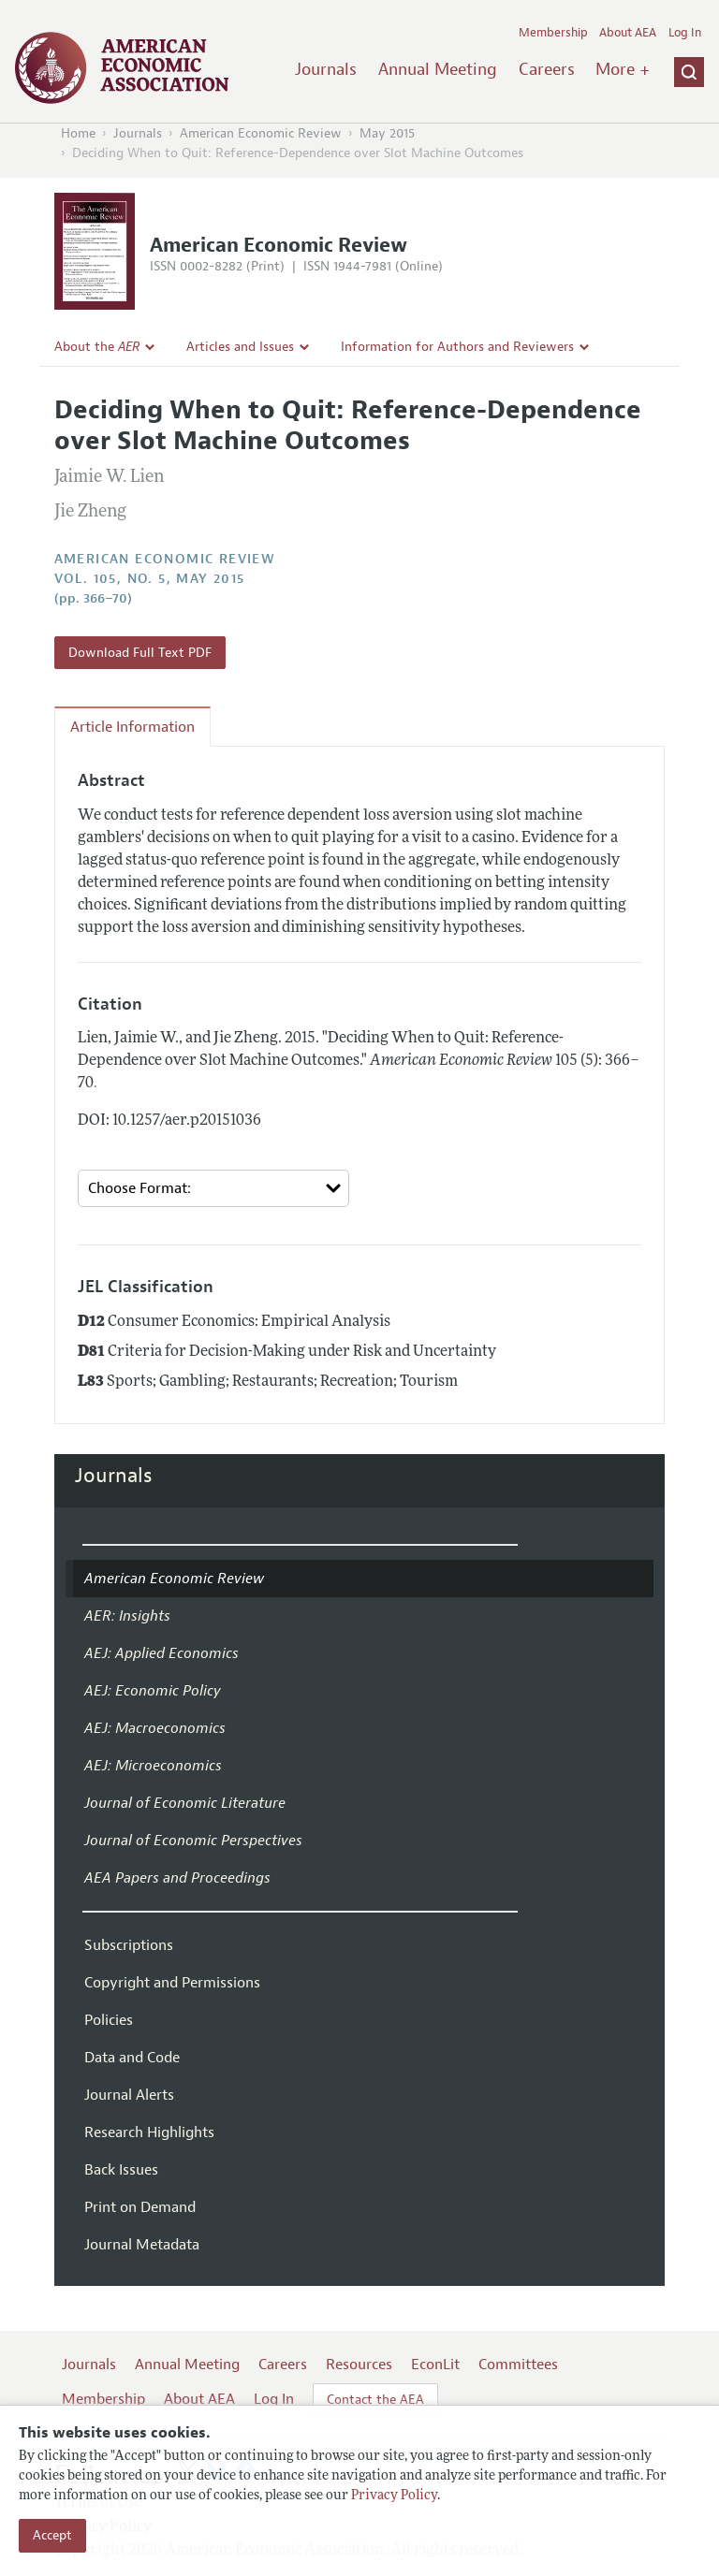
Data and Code (132, 2057)
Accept (52, 2535)
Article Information (132, 727)
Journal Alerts (129, 2095)
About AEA (627, 32)
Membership (553, 32)
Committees (518, 2364)
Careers (547, 69)
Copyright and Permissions (172, 1982)
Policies (108, 2020)
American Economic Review (261, 133)
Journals (326, 69)
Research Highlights (149, 2132)
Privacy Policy (394, 2496)
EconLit (435, 2364)
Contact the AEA (375, 2400)
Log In (684, 32)
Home (78, 133)
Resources (359, 2364)
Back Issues (121, 2170)
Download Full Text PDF (140, 653)
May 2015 (387, 133)
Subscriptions (128, 1945)
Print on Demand (140, 2207)
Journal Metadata (141, 2244)
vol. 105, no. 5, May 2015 (149, 579)
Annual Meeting (437, 69)
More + (622, 69)
